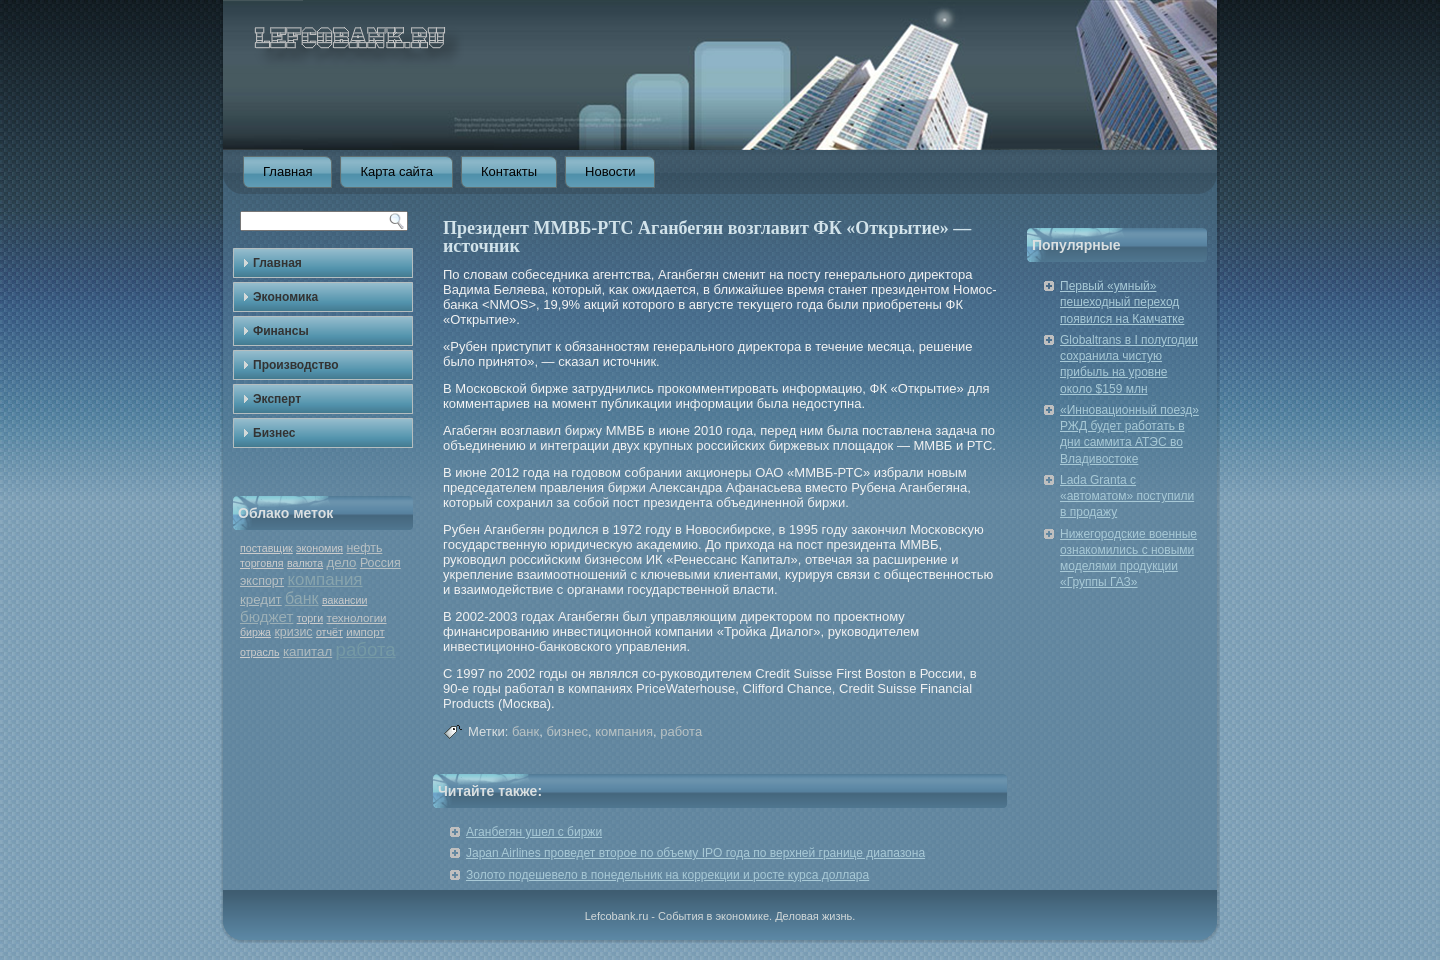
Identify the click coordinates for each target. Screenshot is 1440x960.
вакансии (344, 600)
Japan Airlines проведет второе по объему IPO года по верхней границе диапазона (695, 853)
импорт (365, 632)
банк (302, 598)
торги (310, 618)
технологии (357, 618)
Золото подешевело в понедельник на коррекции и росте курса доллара (667, 875)
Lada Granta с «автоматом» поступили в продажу (1127, 496)
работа (366, 649)
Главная (287, 171)
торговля (262, 563)
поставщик (266, 548)
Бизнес (274, 433)
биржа (255, 632)
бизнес (567, 731)
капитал (307, 651)
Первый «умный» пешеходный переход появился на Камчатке (1122, 302)
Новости (610, 171)
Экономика (285, 297)
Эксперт (277, 399)
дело (341, 562)
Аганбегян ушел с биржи (534, 832)
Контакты (509, 171)
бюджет (266, 616)
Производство (296, 365)
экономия (319, 548)
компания (324, 579)
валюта (305, 563)
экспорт (262, 581)
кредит (261, 599)
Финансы (281, 331)
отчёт (329, 632)
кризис (293, 632)
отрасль (260, 652)
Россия (380, 563)
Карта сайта (396, 171)
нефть (364, 548)
